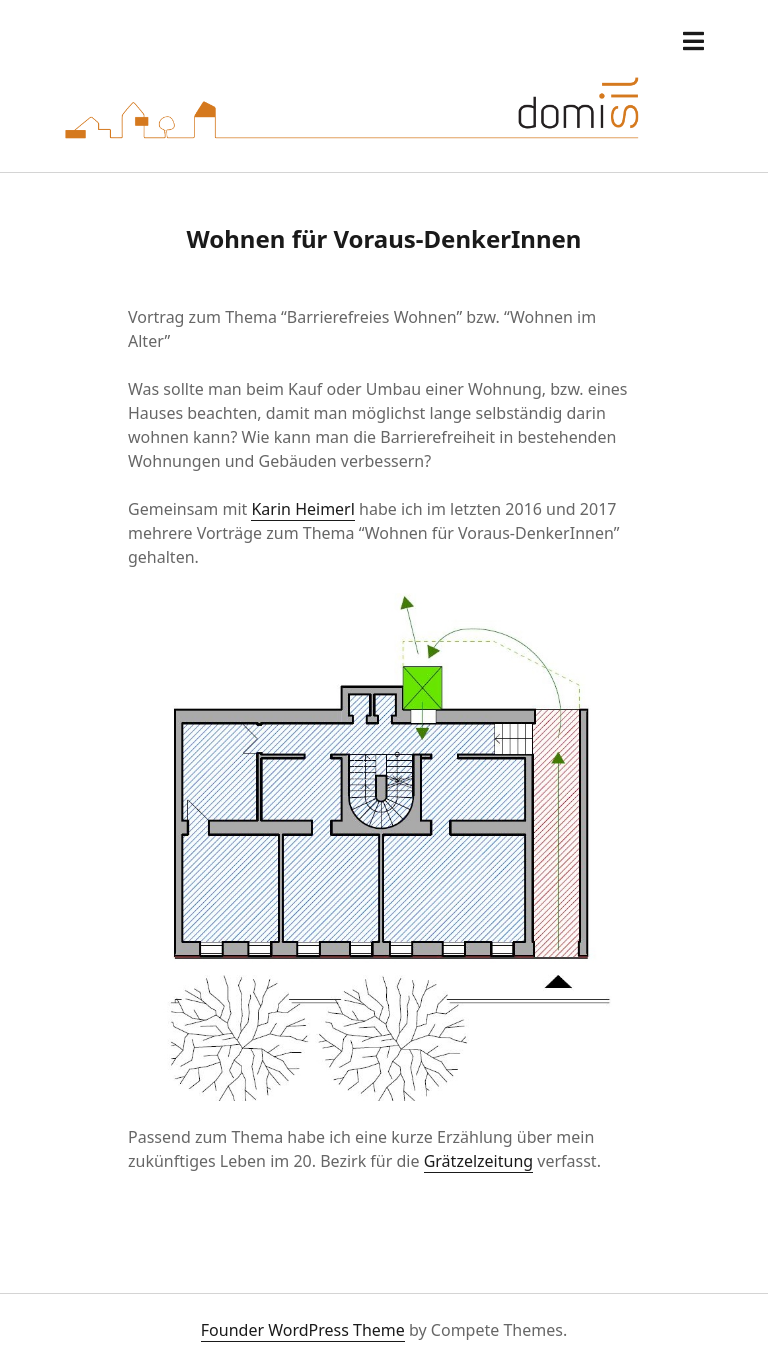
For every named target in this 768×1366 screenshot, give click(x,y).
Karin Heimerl (302, 509)
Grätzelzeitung (478, 1161)
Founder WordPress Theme (303, 1330)
